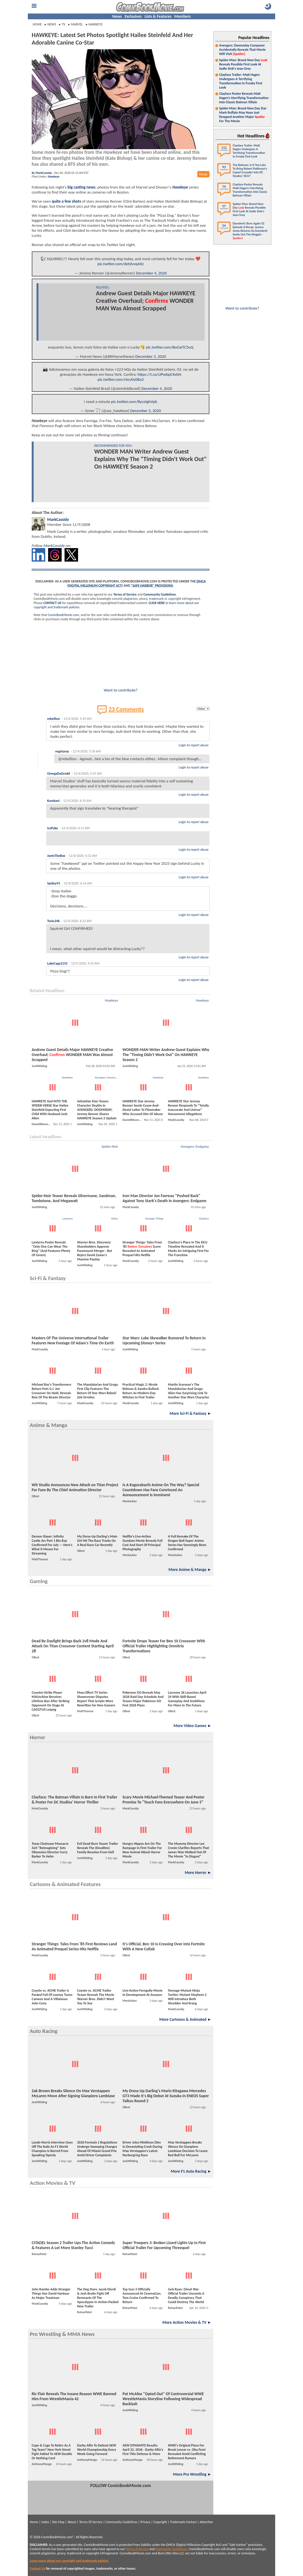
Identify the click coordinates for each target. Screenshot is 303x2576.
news (51, 24)
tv (63, 24)
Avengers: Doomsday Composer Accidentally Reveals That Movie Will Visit (242, 49)
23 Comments (120, 709)
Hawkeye (53, 176)
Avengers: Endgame (195, 1146)
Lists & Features (158, 16)
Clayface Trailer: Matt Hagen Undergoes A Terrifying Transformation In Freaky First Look (240, 81)
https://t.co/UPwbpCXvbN (159, 374)
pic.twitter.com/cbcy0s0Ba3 (121, 379)
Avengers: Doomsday (107, 1077)
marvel (77, 24)
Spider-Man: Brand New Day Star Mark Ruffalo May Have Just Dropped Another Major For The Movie (242, 114)
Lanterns (67, 1218)
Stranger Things (154, 1218)
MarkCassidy (44, 173)
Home (37, 24)
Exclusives (133, 16)
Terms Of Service (90, 2522)
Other (114, 1218)
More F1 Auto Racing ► (191, 2171)
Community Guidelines (159, 594)
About (71, 2522)
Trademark (177, 2522)
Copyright (160, 2522)
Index (45, 2522)
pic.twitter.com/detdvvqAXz (120, 263)
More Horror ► (198, 1872)
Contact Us (37, 2568)
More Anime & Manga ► (190, 1569)
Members (182, 16)
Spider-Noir (110, 1146)
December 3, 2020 (150, 356)
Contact (191, 2522)
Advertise (206, 2522)
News (117, 16)
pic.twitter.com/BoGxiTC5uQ (169, 347)
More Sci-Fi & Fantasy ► (190, 1413)
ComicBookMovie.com (63, 615)
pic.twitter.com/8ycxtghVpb (134, 401)
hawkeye (96, 24)
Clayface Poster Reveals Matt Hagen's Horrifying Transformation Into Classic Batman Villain (244, 97)
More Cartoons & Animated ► (185, 2019)
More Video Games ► (192, 1725)
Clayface (204, 1218)
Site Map (58, 2522)
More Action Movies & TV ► (187, 2322)
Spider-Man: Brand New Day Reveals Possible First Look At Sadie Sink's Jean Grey (243, 64)
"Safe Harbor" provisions (152, 585)
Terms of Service (125, 594)
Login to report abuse (194, 745)
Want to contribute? (121, 688)
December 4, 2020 (151, 273)
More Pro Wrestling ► (192, 2474)
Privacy (145, 2522)
